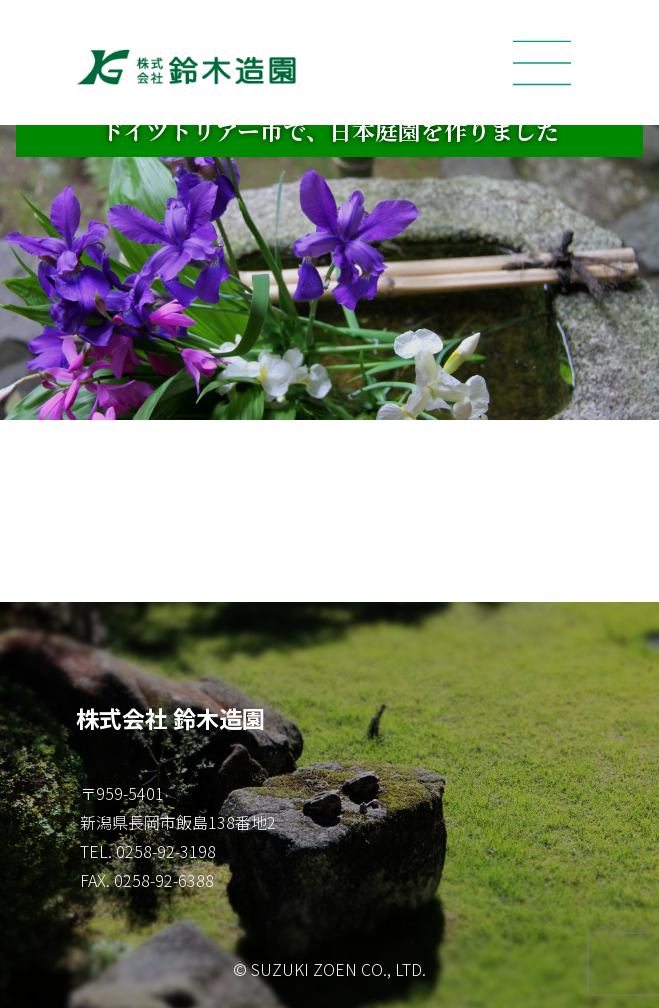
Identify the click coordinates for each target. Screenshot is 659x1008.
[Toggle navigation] (542, 63)
